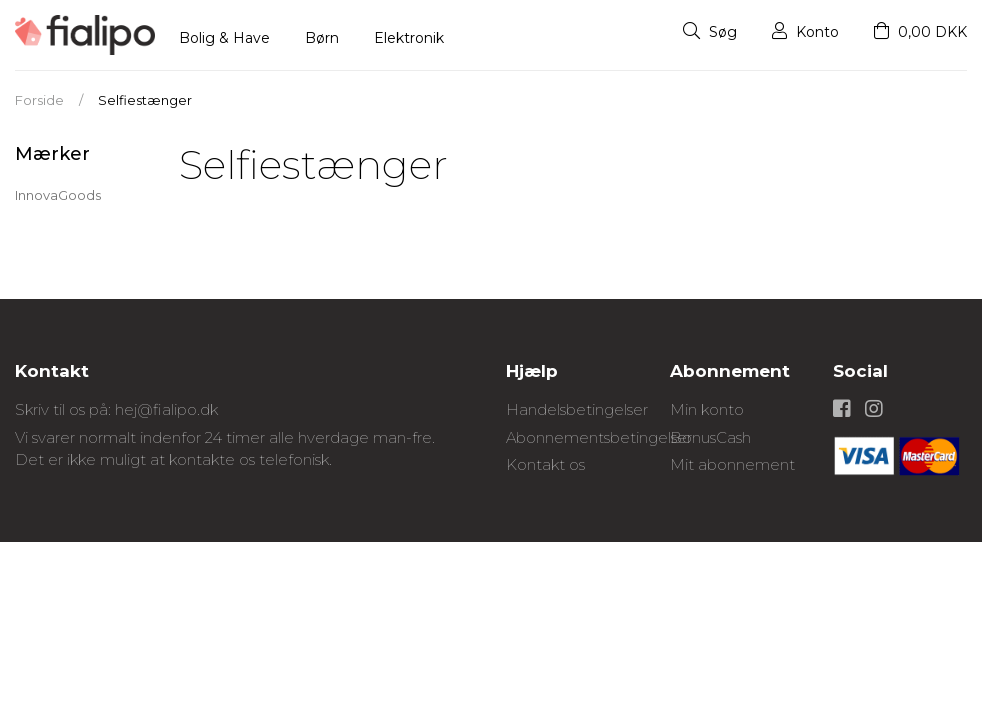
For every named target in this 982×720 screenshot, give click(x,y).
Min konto (707, 409)
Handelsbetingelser (577, 409)
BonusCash (710, 437)
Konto (805, 32)
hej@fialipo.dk (166, 409)
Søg (710, 32)
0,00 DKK (920, 32)
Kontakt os (545, 464)
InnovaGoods (58, 195)
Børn (322, 38)
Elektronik (409, 38)
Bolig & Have (224, 38)
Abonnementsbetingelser (599, 437)
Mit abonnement (732, 464)
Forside (39, 100)
